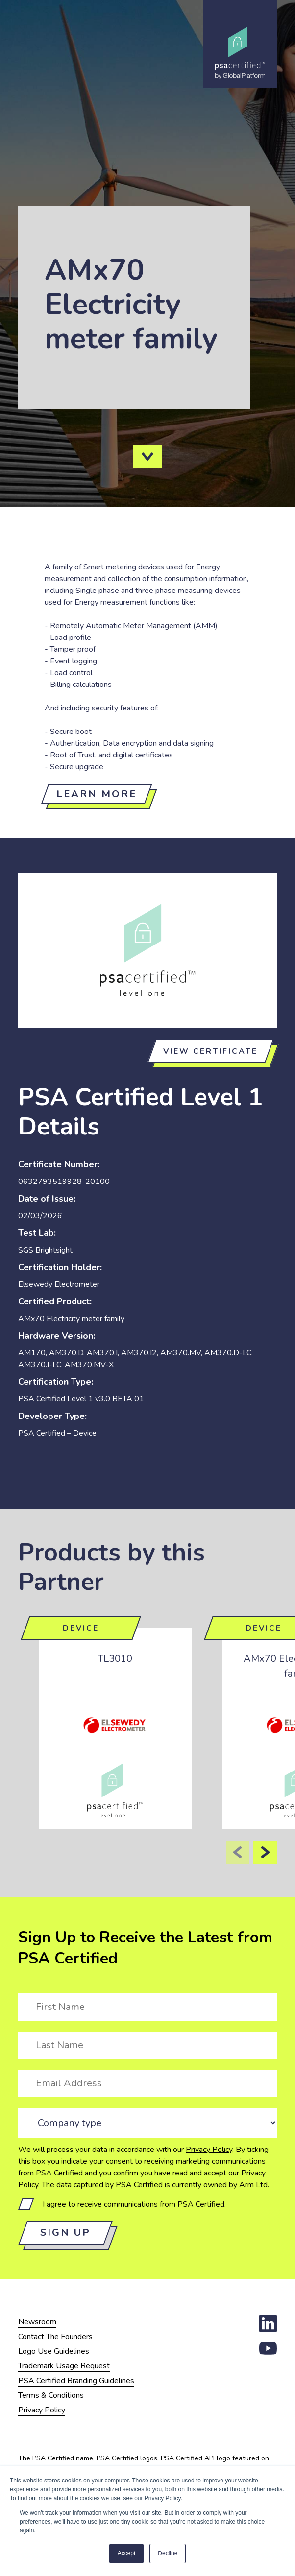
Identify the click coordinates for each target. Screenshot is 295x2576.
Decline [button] (167, 2553)
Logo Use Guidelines (53, 2351)
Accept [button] (127, 2553)
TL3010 (115, 1658)
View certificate (210, 1051)
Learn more (96, 794)
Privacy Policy (209, 2149)
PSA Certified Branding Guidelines (76, 2380)
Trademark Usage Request (64, 2366)
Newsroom (37, 2321)
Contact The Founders (55, 2336)
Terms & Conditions (51, 2395)
